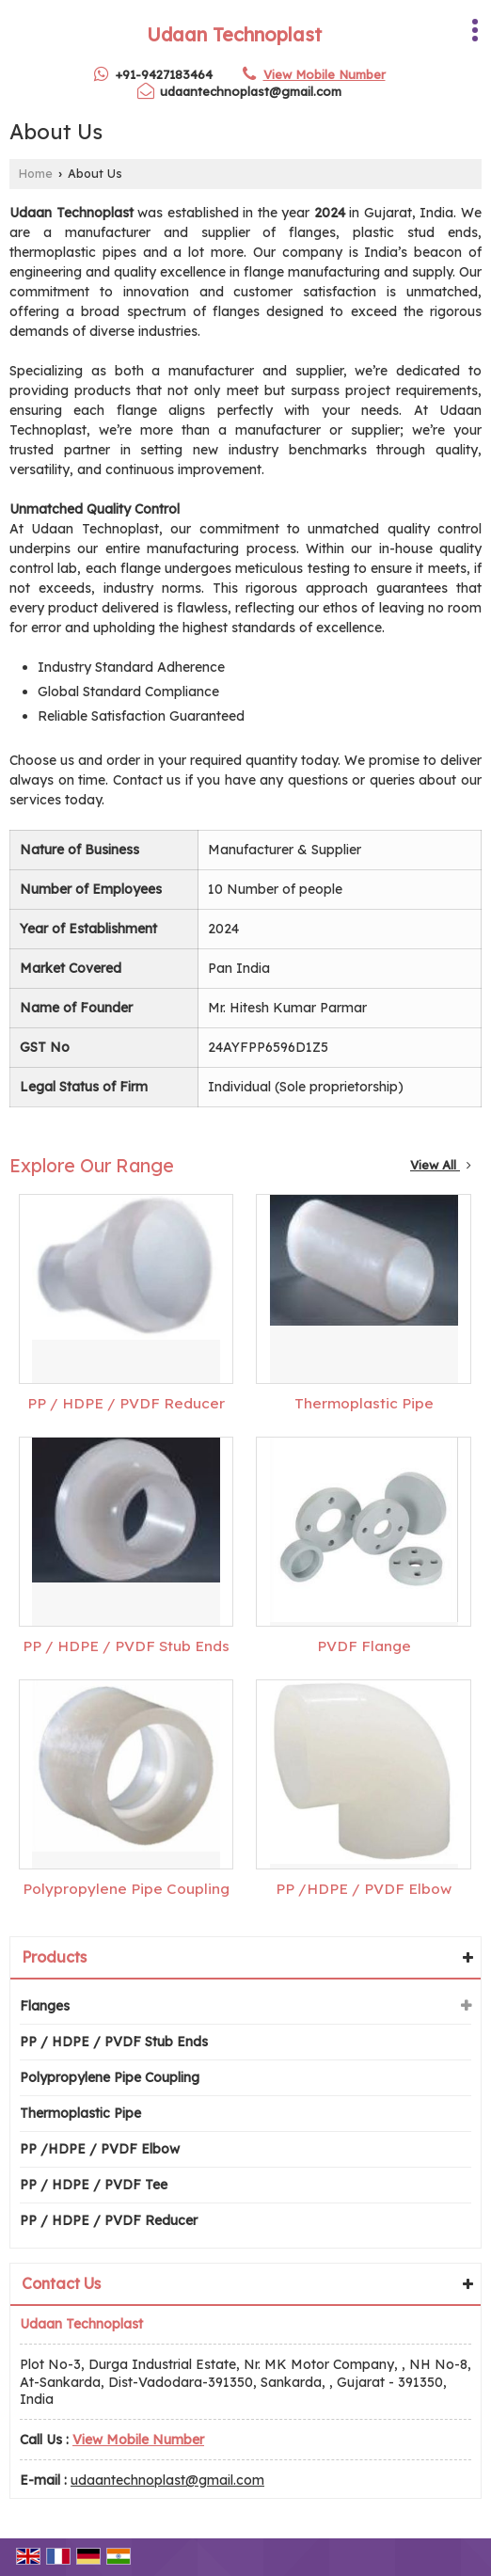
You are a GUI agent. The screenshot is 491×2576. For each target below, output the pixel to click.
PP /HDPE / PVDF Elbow (363, 1889)
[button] (324, 74)
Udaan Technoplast (234, 34)
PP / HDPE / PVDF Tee (93, 2184)
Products (54, 1957)
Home (36, 173)
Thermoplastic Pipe (364, 1403)
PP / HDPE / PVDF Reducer (126, 1403)
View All (440, 1164)
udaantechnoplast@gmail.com (250, 91)
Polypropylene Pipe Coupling (126, 1889)
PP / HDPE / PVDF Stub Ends (126, 1646)
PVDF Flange (364, 1646)
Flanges (45, 2005)
